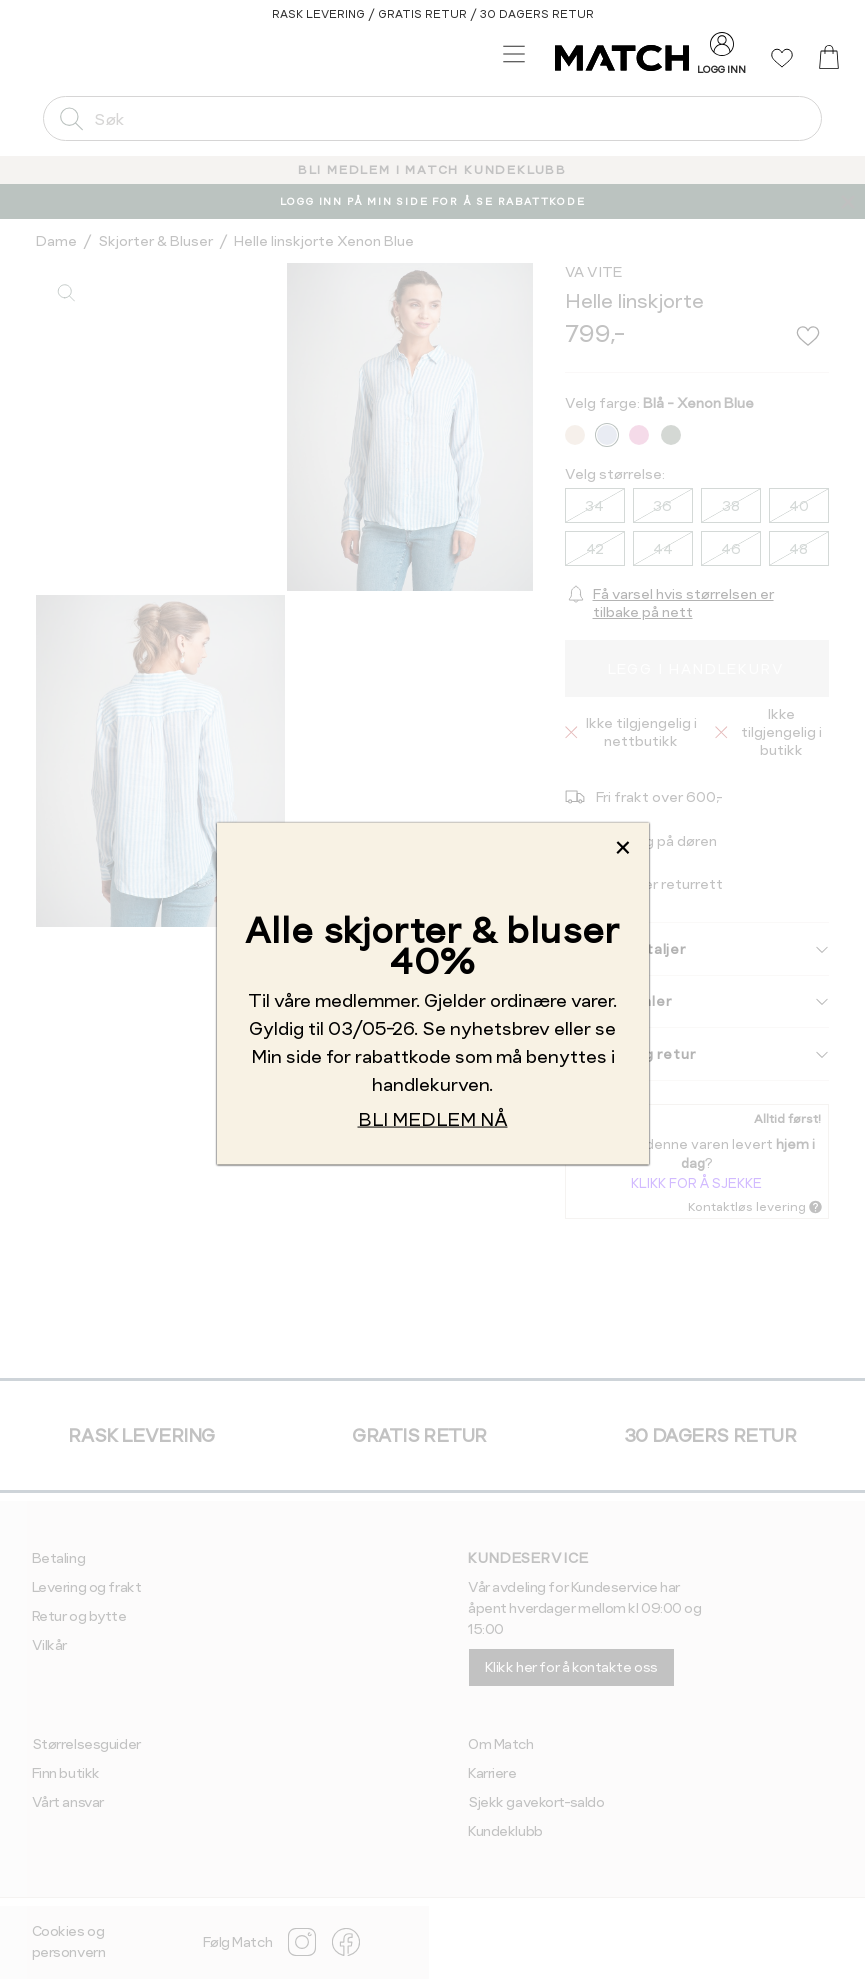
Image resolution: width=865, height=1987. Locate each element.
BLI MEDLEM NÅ (433, 1118)
